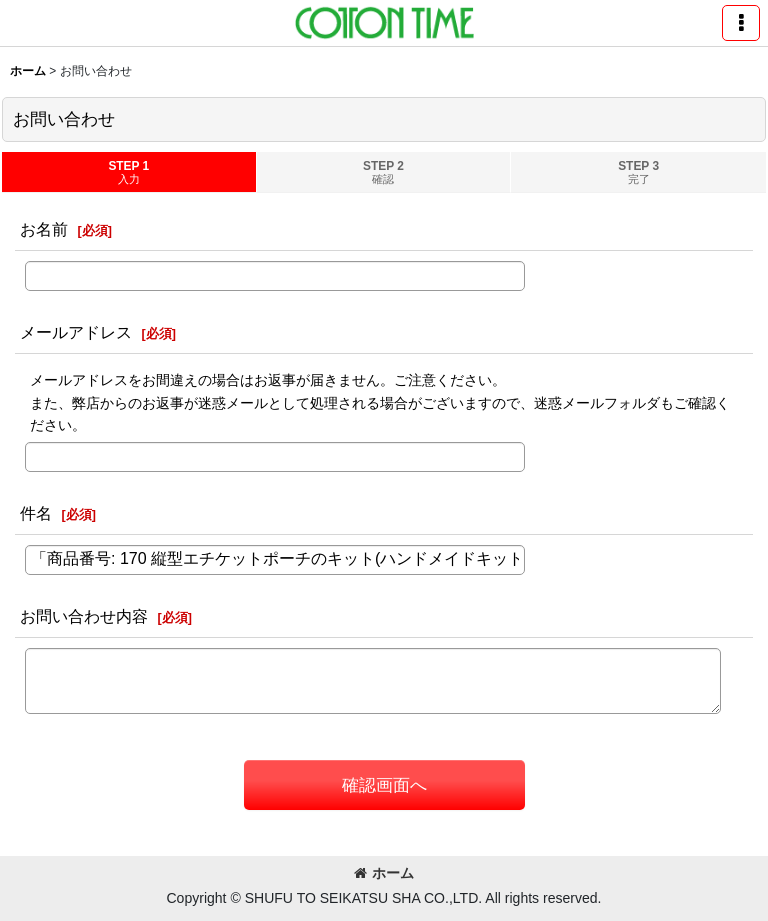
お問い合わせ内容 (84, 616)
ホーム (384, 873)
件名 (36, 513)
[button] (741, 23)
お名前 (44, 229)
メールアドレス (76, 332)
